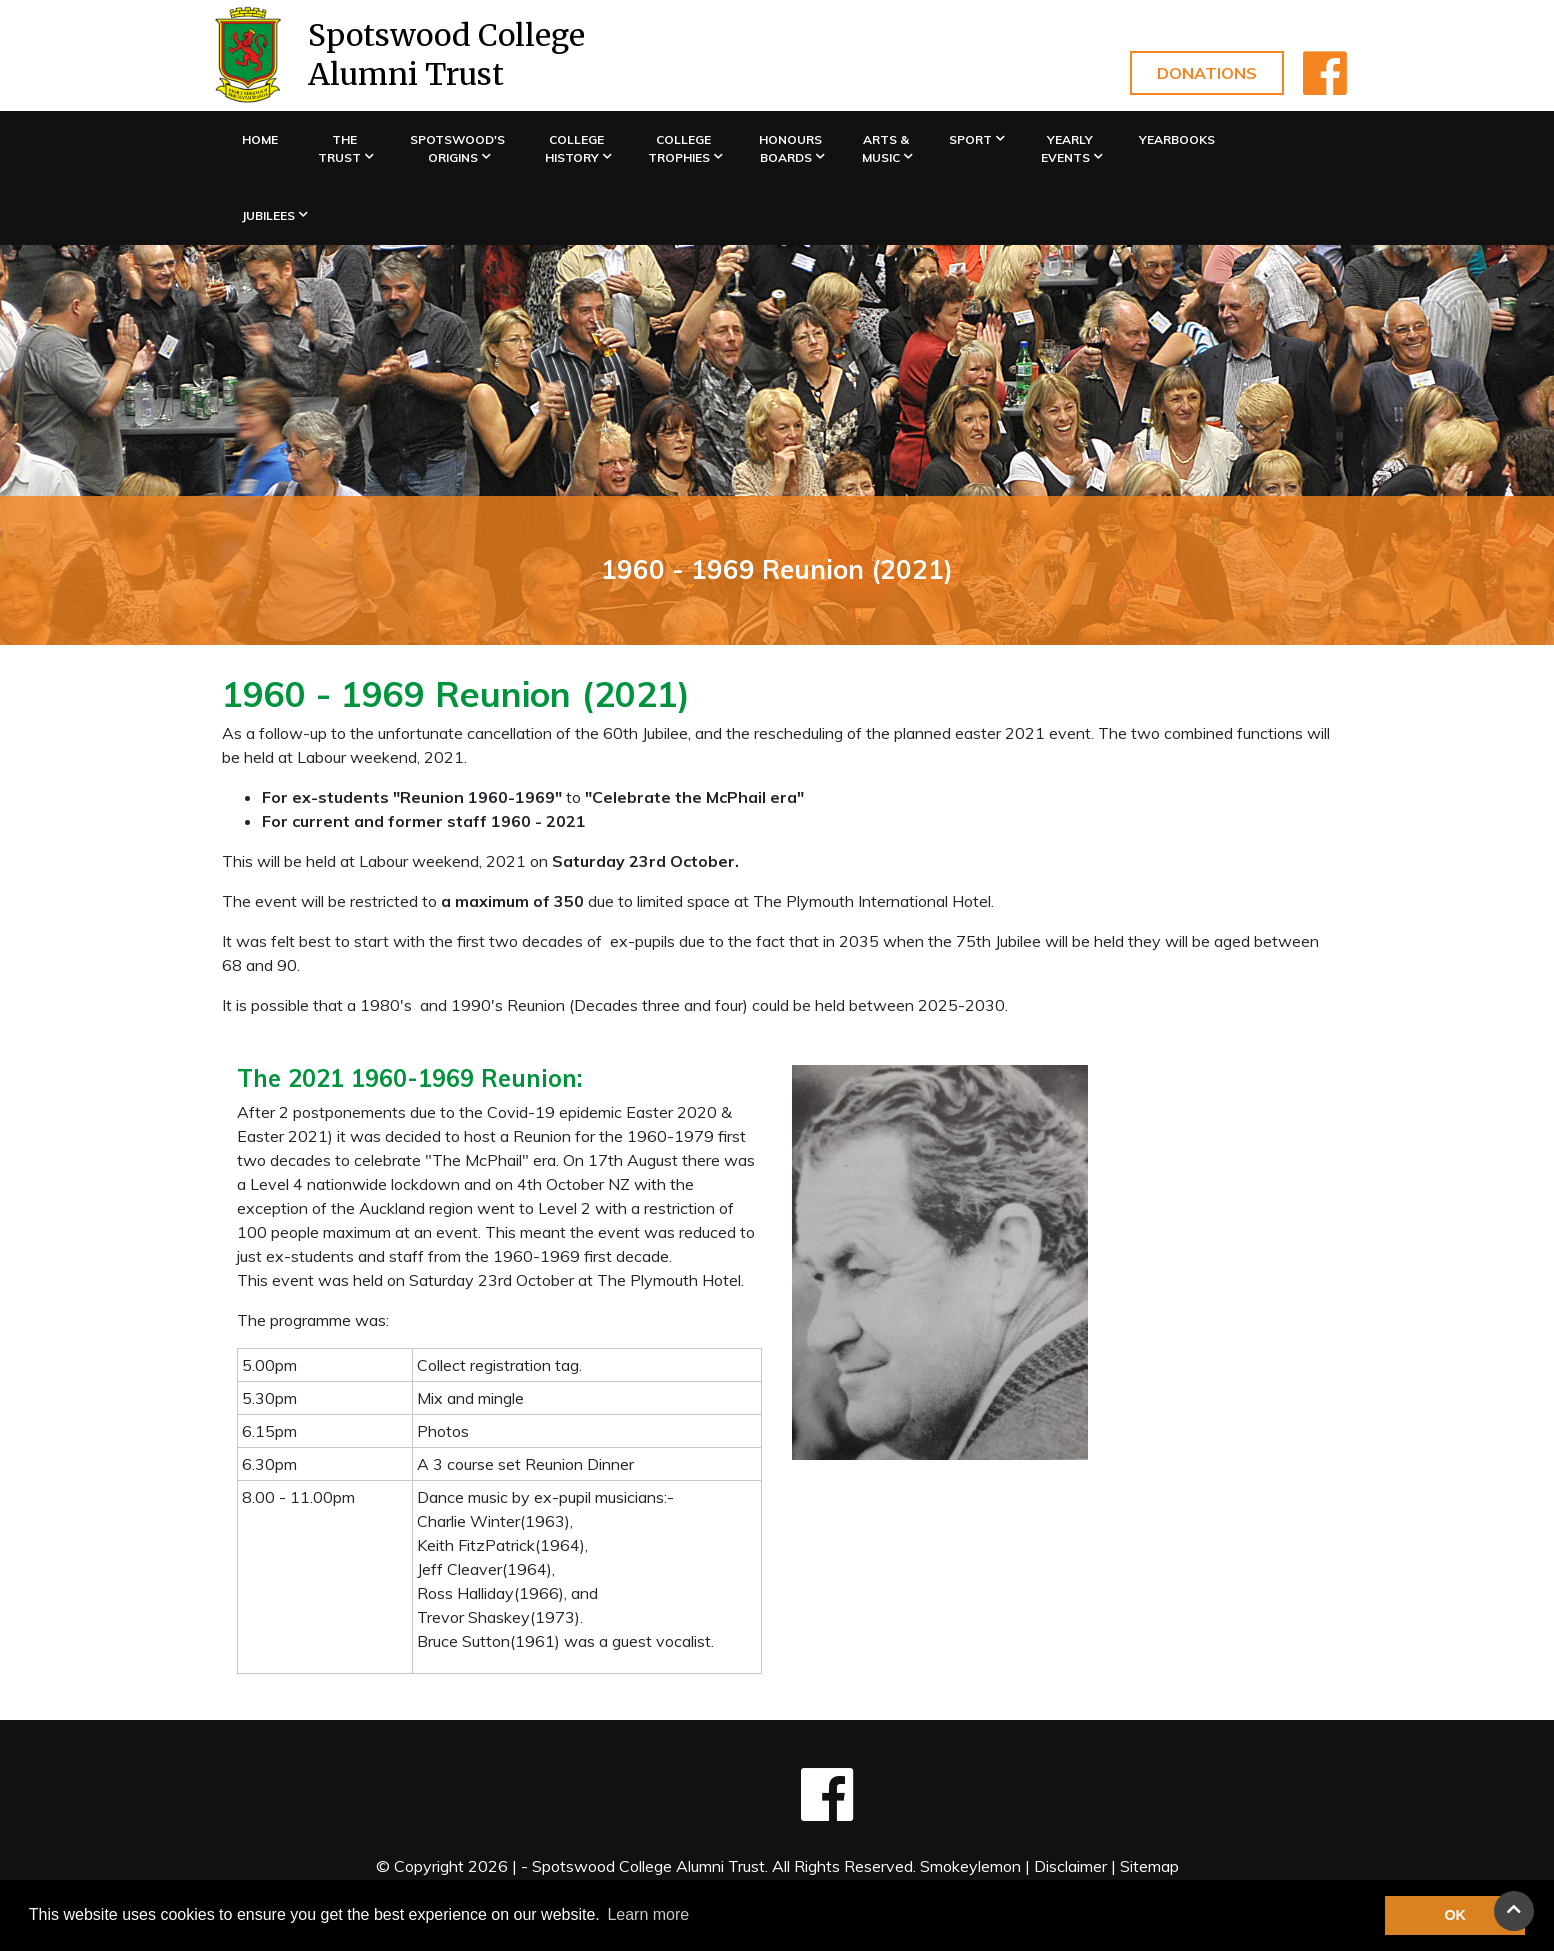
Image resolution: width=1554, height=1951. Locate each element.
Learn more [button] (648, 1914)
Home (260, 139)
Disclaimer (1070, 1866)
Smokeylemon (970, 1866)
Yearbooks (1177, 139)
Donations (1207, 73)
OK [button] (1455, 1915)
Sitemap (1149, 1866)
